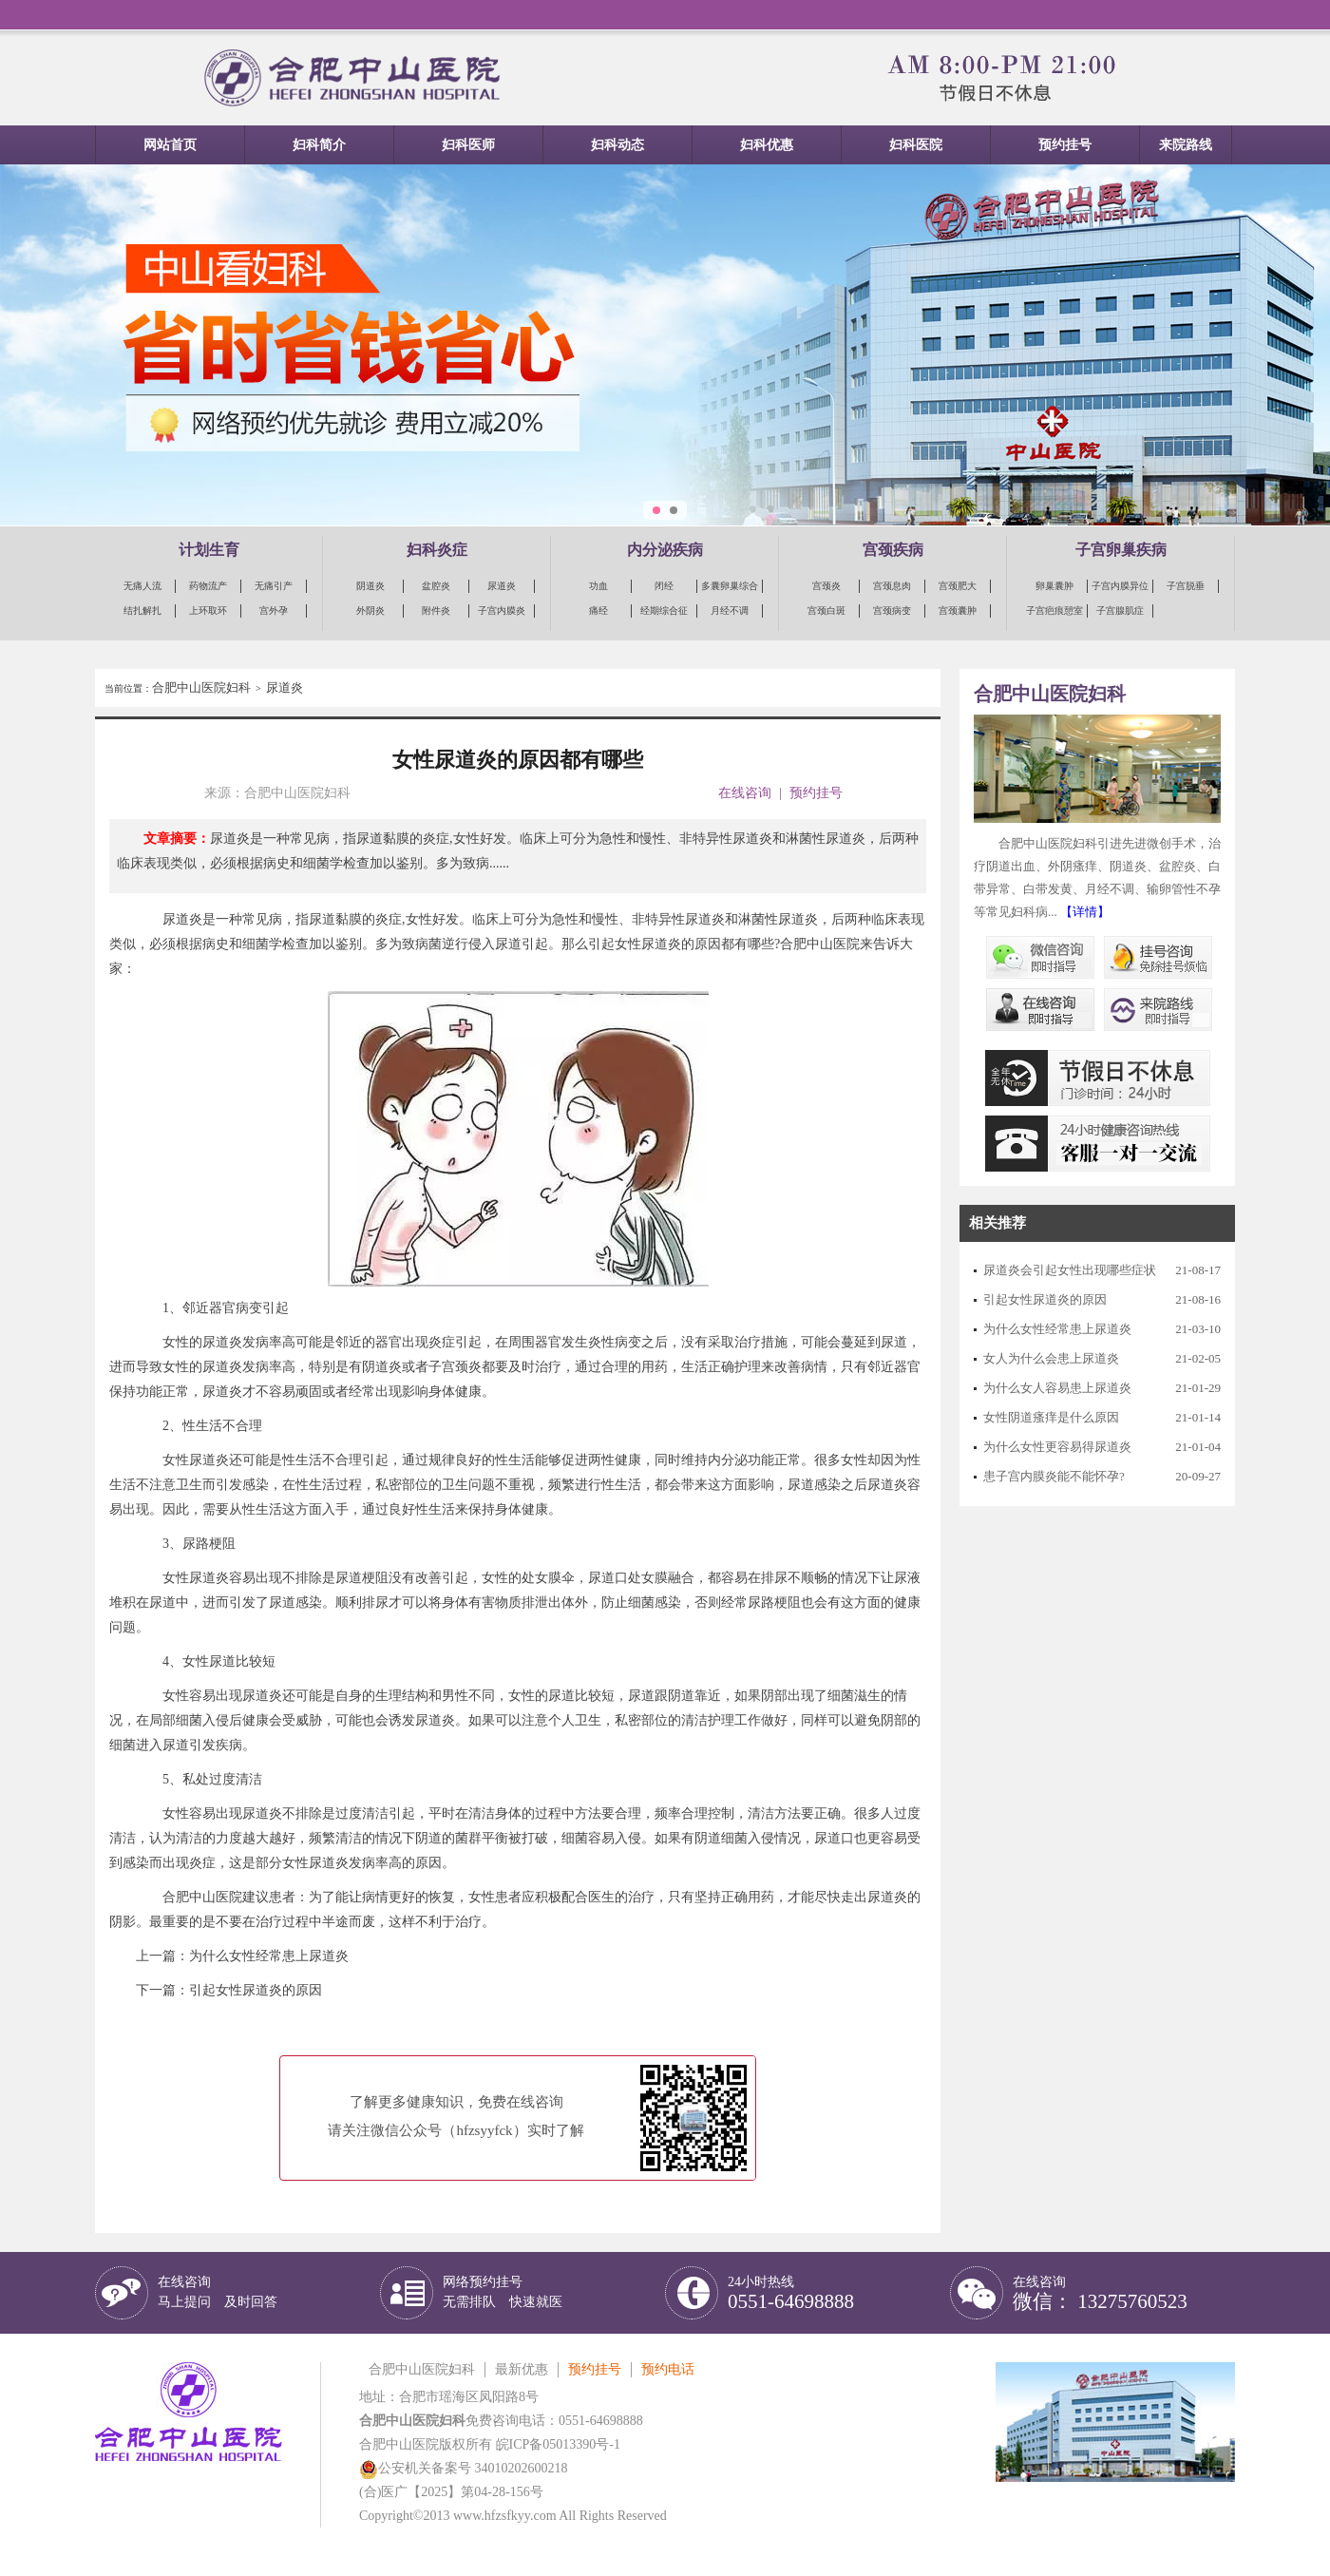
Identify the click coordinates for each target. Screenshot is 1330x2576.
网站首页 (170, 145)
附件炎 (436, 610)
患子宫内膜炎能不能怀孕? (1054, 1476)
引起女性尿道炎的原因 (255, 1990)
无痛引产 (274, 586)
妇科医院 (915, 145)
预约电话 (667, 2369)
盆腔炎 (436, 586)
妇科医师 (468, 145)
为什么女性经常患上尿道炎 (269, 1956)
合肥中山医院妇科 (201, 687)
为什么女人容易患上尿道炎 (1057, 1388)
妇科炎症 (437, 550)
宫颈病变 (892, 610)
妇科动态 (617, 145)
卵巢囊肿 (1055, 586)
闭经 (664, 586)
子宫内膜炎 (501, 610)
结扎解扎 (143, 610)
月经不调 (730, 610)
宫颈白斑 (827, 610)
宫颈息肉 (892, 586)
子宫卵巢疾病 (1121, 550)
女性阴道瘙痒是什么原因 (1051, 1417)
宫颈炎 (826, 586)
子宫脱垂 (1186, 586)
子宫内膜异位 (1120, 586)
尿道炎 (501, 586)
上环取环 (208, 610)
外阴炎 (370, 610)
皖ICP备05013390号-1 (558, 2444)
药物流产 (208, 586)
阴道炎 (370, 586)
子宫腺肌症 (1120, 610)
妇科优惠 (766, 145)
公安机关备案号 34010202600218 (463, 2468)
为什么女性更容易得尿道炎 (1057, 1447)
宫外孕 (273, 610)
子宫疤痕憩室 (1054, 610)
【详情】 (1085, 912)
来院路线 (1185, 145)
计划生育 (209, 550)
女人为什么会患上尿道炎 (1051, 1358)
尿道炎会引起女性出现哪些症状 (1069, 1270)
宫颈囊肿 (958, 610)
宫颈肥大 (958, 586)
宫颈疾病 (893, 550)
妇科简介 (319, 145)
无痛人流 (143, 586)
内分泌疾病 (665, 550)
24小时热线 (791, 2293)
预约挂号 (1065, 145)
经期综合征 (664, 610)
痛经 (598, 610)
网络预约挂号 (502, 2292)
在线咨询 (744, 793)
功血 (598, 586)
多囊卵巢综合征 (729, 587)
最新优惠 (521, 2369)
